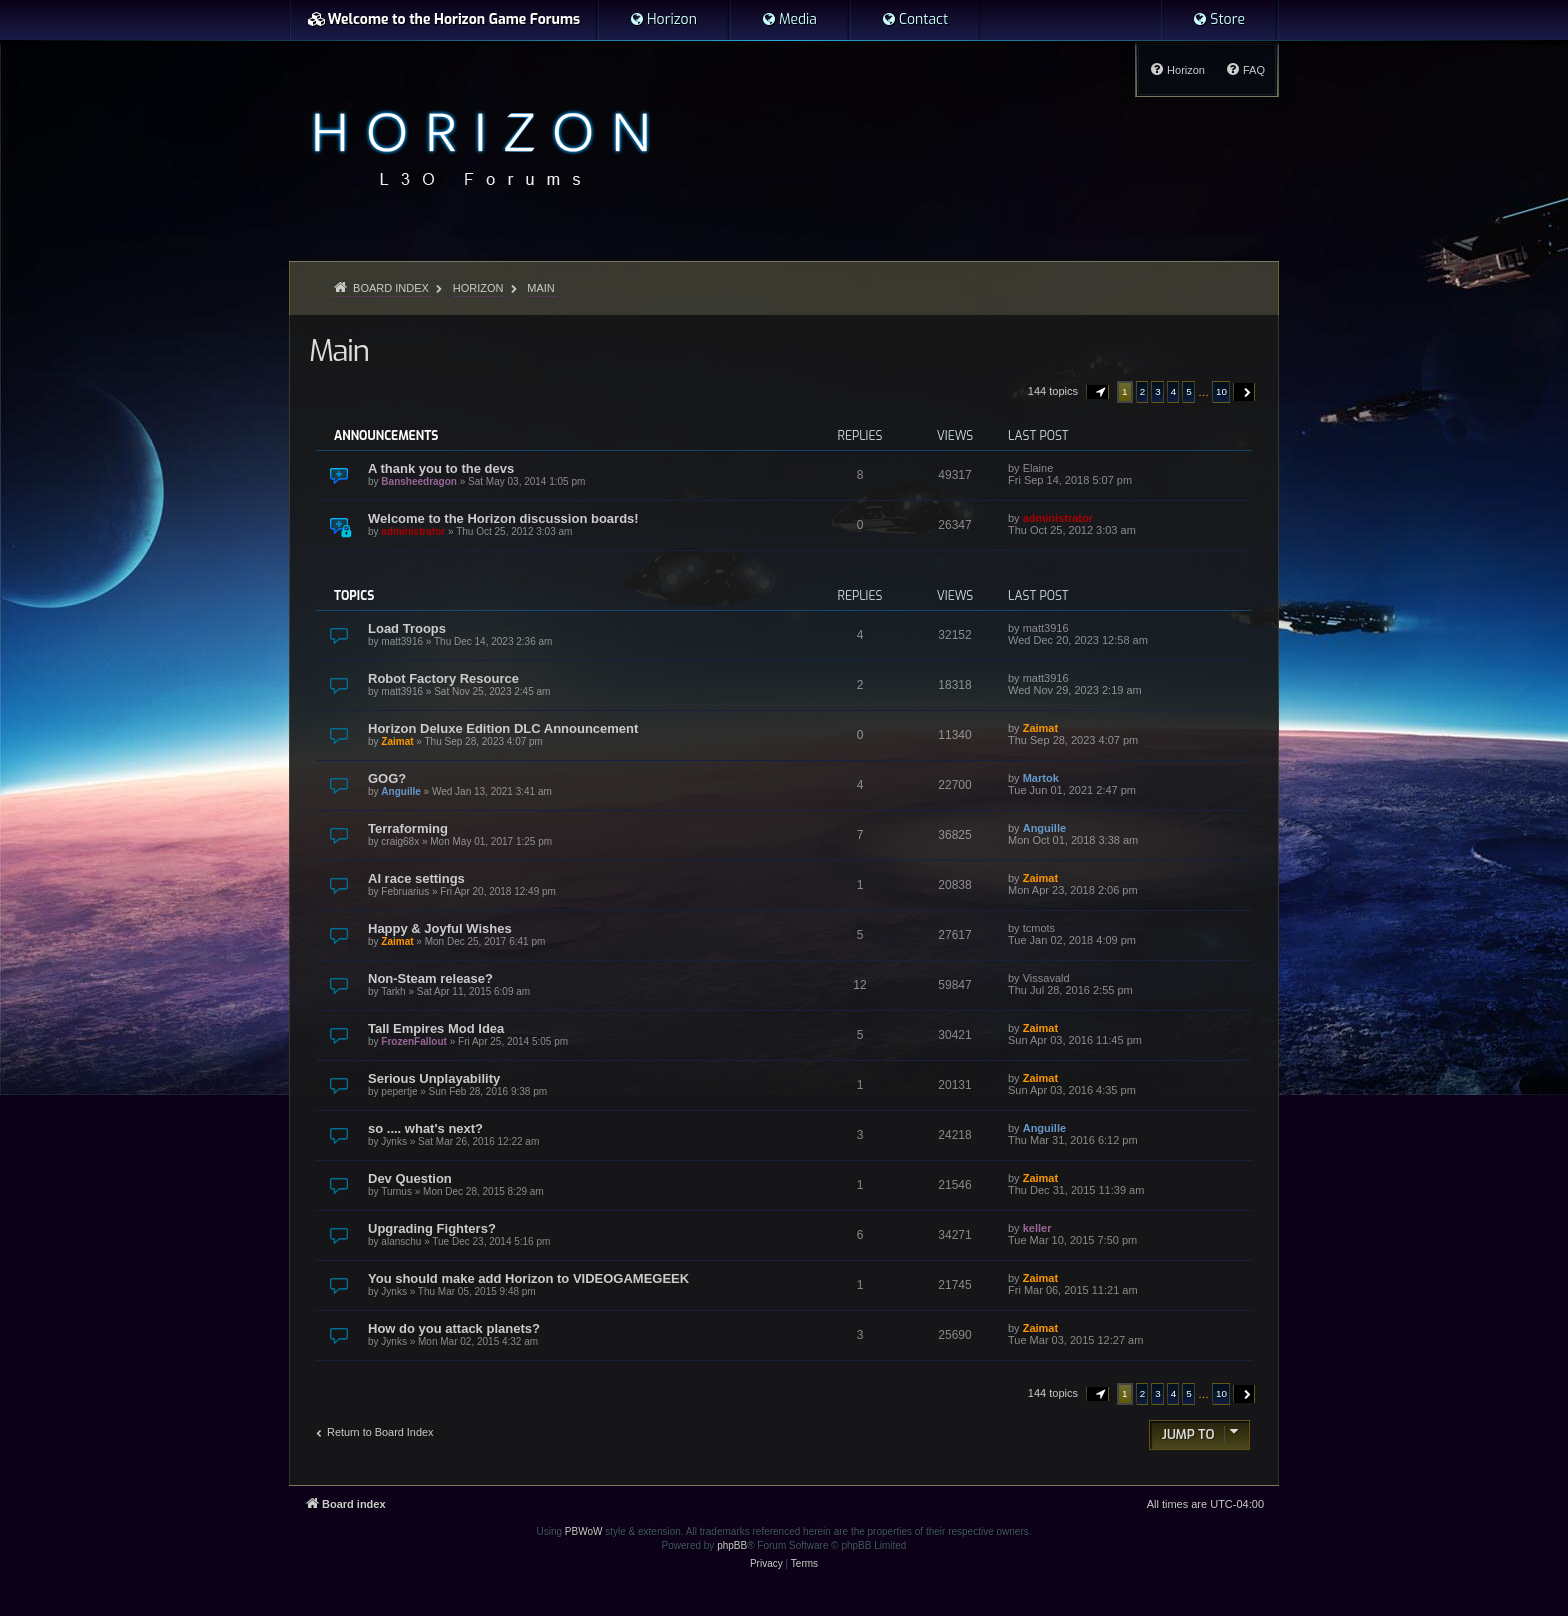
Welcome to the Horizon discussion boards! (503, 518)
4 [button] (1174, 391)
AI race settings (416, 878)
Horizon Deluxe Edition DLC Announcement (503, 728)
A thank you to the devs (441, 468)
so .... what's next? (425, 1128)
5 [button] (1189, 391)
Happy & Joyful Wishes (440, 928)
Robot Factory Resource (443, 678)
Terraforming (408, 828)
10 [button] (1221, 391)
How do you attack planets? (454, 1328)
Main (339, 351)
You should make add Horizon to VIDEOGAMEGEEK (528, 1278)
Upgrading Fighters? (432, 1228)
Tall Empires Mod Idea (436, 1028)
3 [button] (1158, 391)
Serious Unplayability (434, 1078)
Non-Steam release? (430, 978)
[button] (1098, 392)
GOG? (387, 778)
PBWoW (584, 1531)
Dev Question (410, 1178)
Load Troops (407, 628)
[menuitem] (663, 20)
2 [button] (1143, 391)
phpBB (732, 1545)
